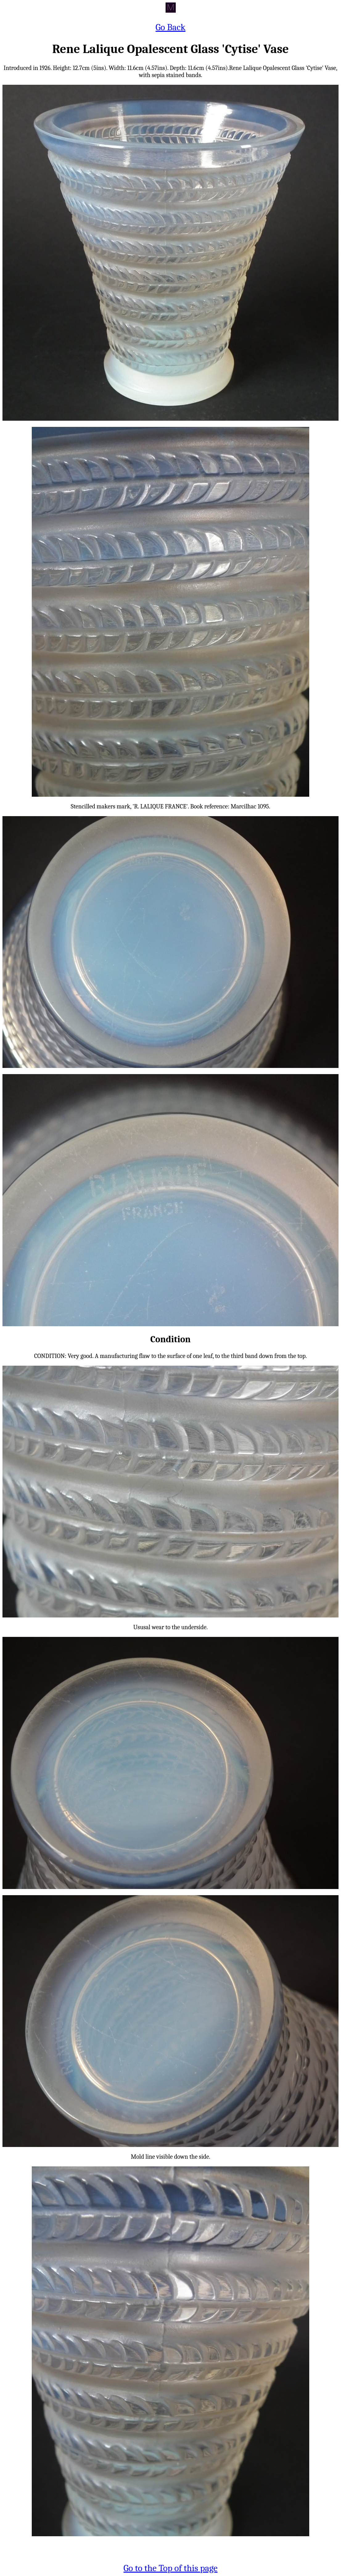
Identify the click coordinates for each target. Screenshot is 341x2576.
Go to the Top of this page (171, 2568)
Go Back (170, 27)
